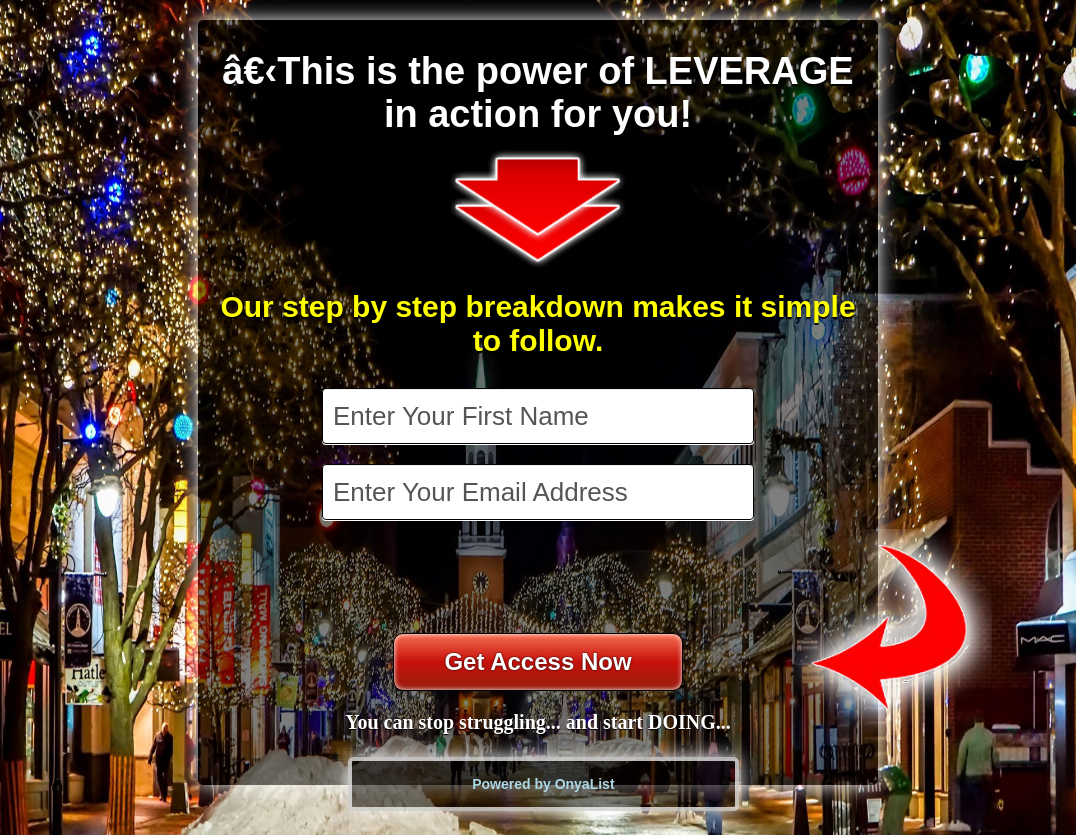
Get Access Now (537, 661)
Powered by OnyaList (543, 784)
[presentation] (540, 579)
